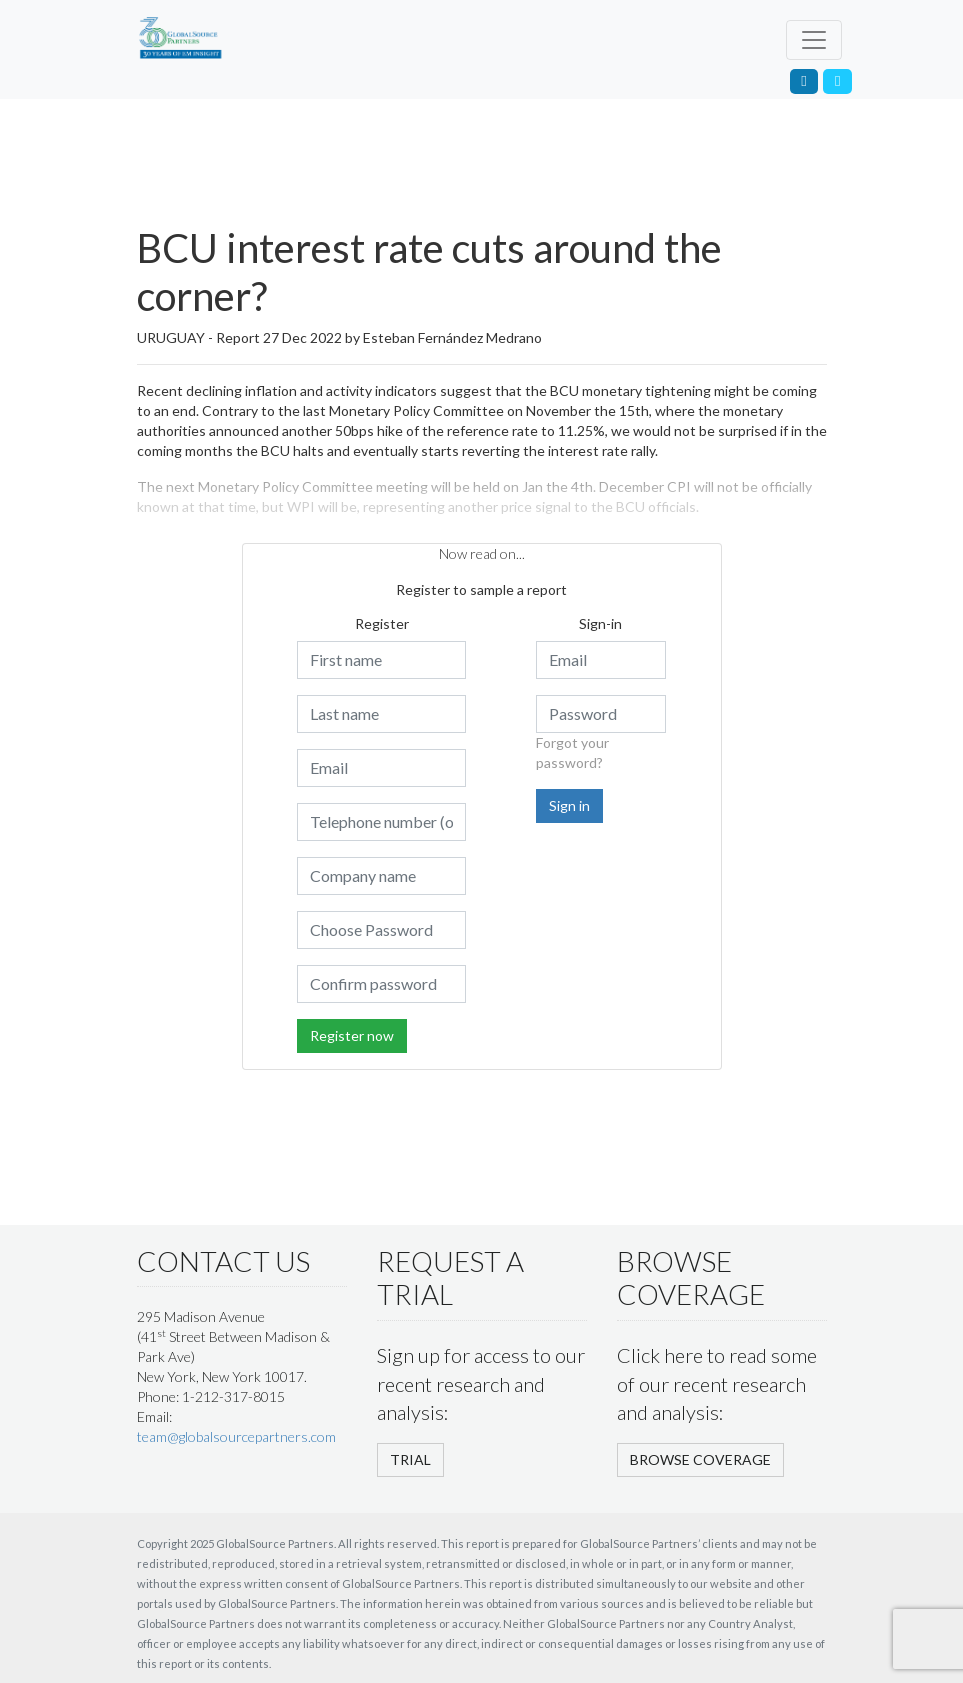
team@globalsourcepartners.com (236, 1436)
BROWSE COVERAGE (700, 1459)
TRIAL (410, 1459)
